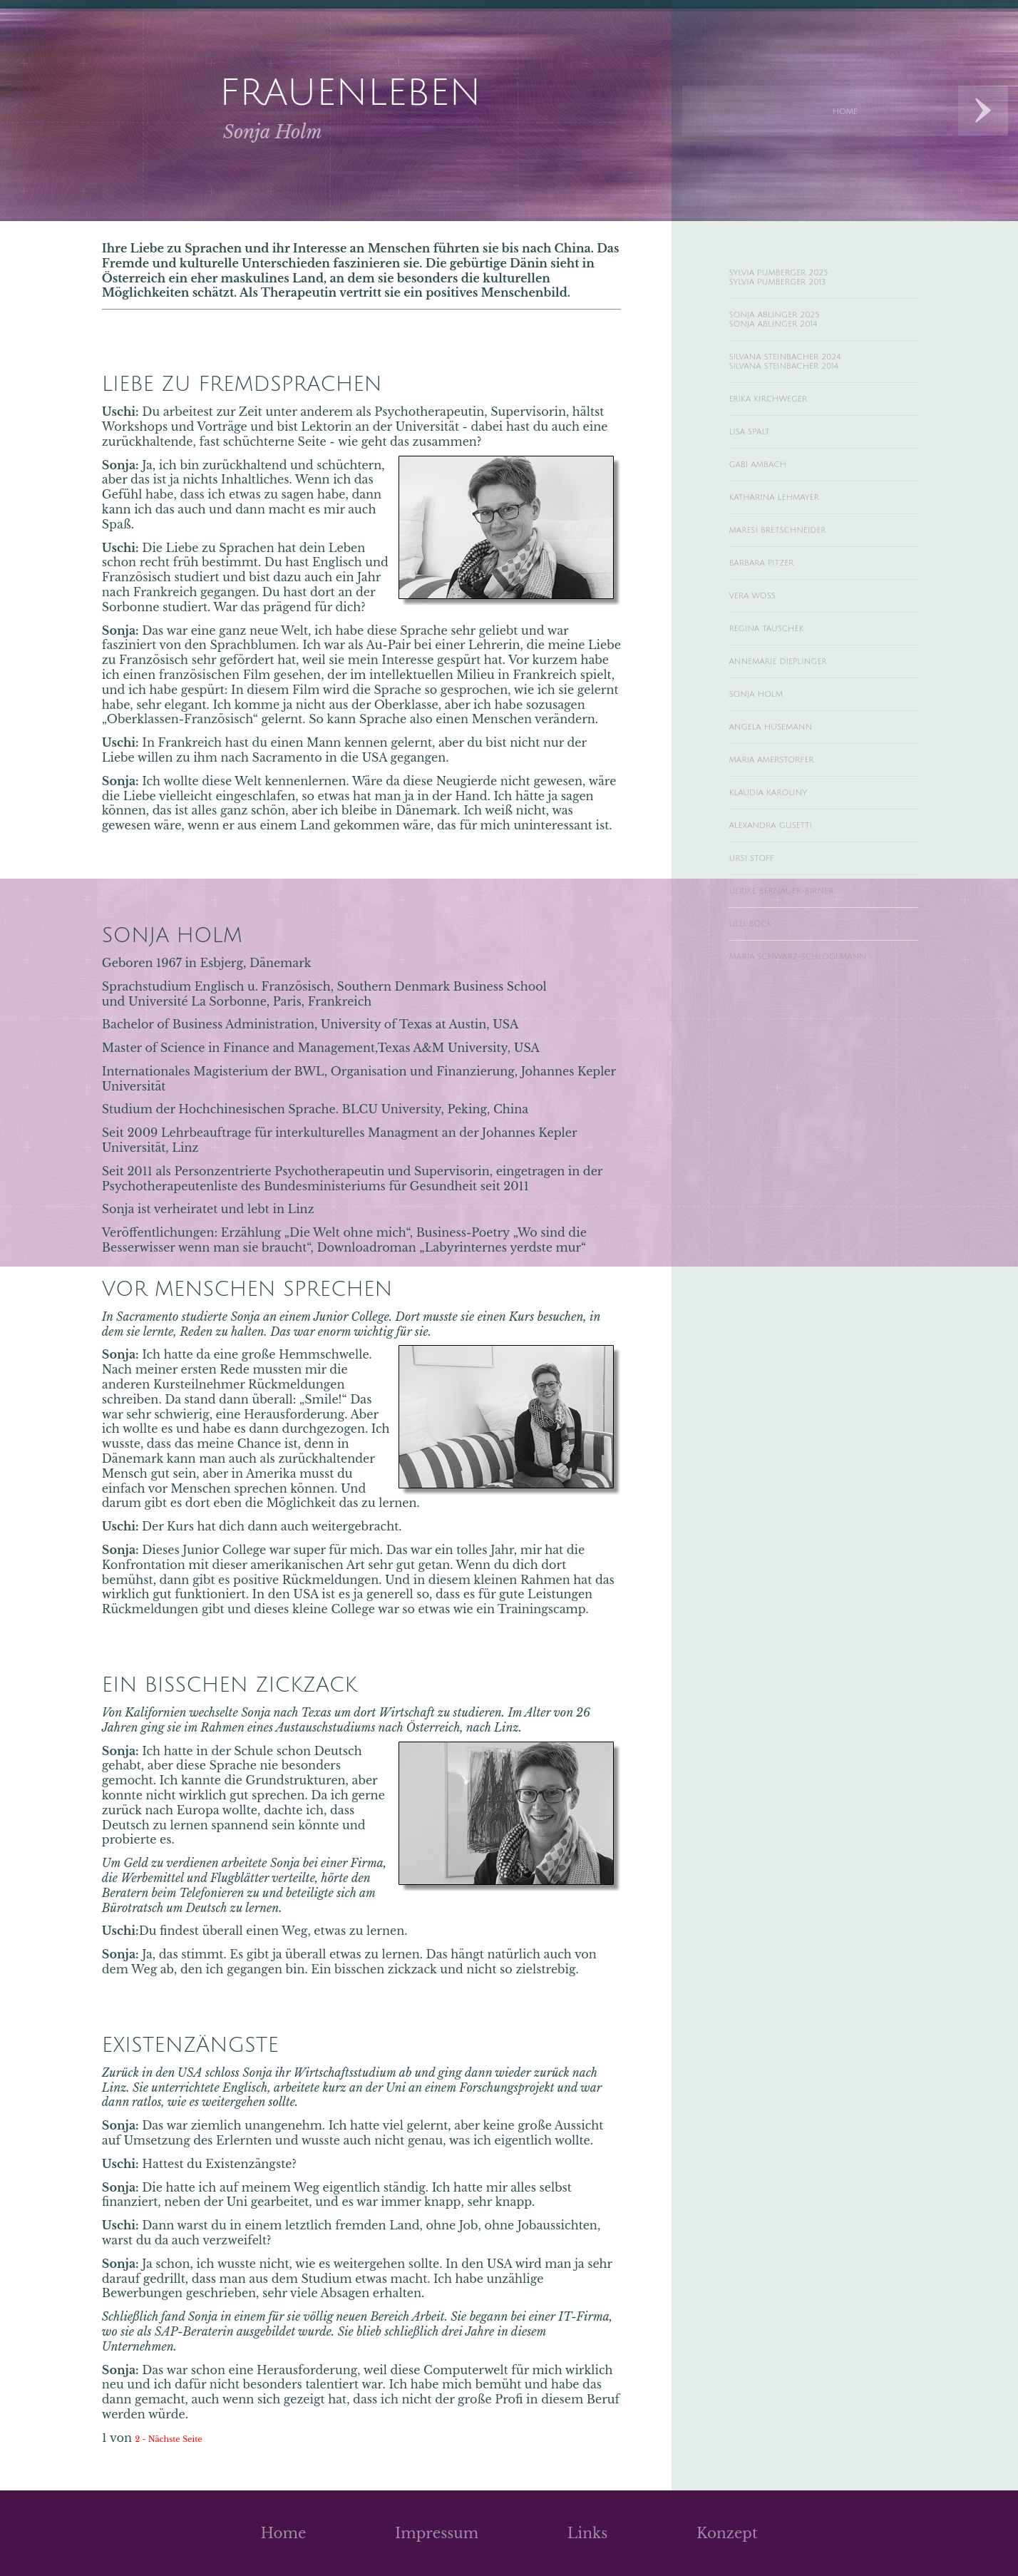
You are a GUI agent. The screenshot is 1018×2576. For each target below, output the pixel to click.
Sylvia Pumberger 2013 (798, 287)
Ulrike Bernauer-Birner (804, 967)
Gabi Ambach (770, 495)
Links (587, 2533)
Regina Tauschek (782, 676)
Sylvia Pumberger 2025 (800, 274)
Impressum (436, 2533)
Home (283, 2533)
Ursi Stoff (761, 931)
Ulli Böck (760, 1004)
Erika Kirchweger (785, 422)
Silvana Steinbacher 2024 (809, 373)
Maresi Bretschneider (799, 567)
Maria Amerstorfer (790, 822)
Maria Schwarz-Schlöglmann (781, 1047)
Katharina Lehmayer (794, 531)
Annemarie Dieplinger (799, 713)
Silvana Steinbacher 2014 (808, 385)
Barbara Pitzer (775, 604)
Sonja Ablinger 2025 (794, 323)
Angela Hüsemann (789, 786)
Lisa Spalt (758, 458)
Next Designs (983, 111)
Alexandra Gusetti (788, 895)
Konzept (727, 2533)
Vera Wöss (762, 640)
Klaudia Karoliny (785, 858)
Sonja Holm (768, 749)
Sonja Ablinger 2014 (792, 336)
